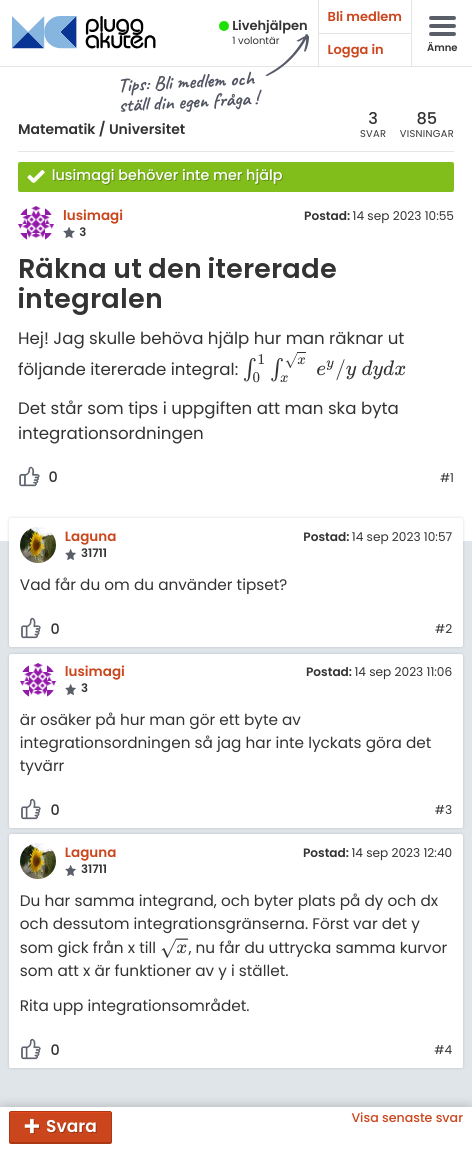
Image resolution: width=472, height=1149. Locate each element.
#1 (447, 479)
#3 (443, 811)
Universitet (147, 129)
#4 (443, 1051)
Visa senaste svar (407, 1118)
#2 (443, 630)
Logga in (356, 49)
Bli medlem (365, 16)
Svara (71, 1126)
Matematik (56, 129)
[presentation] (325, 369)
